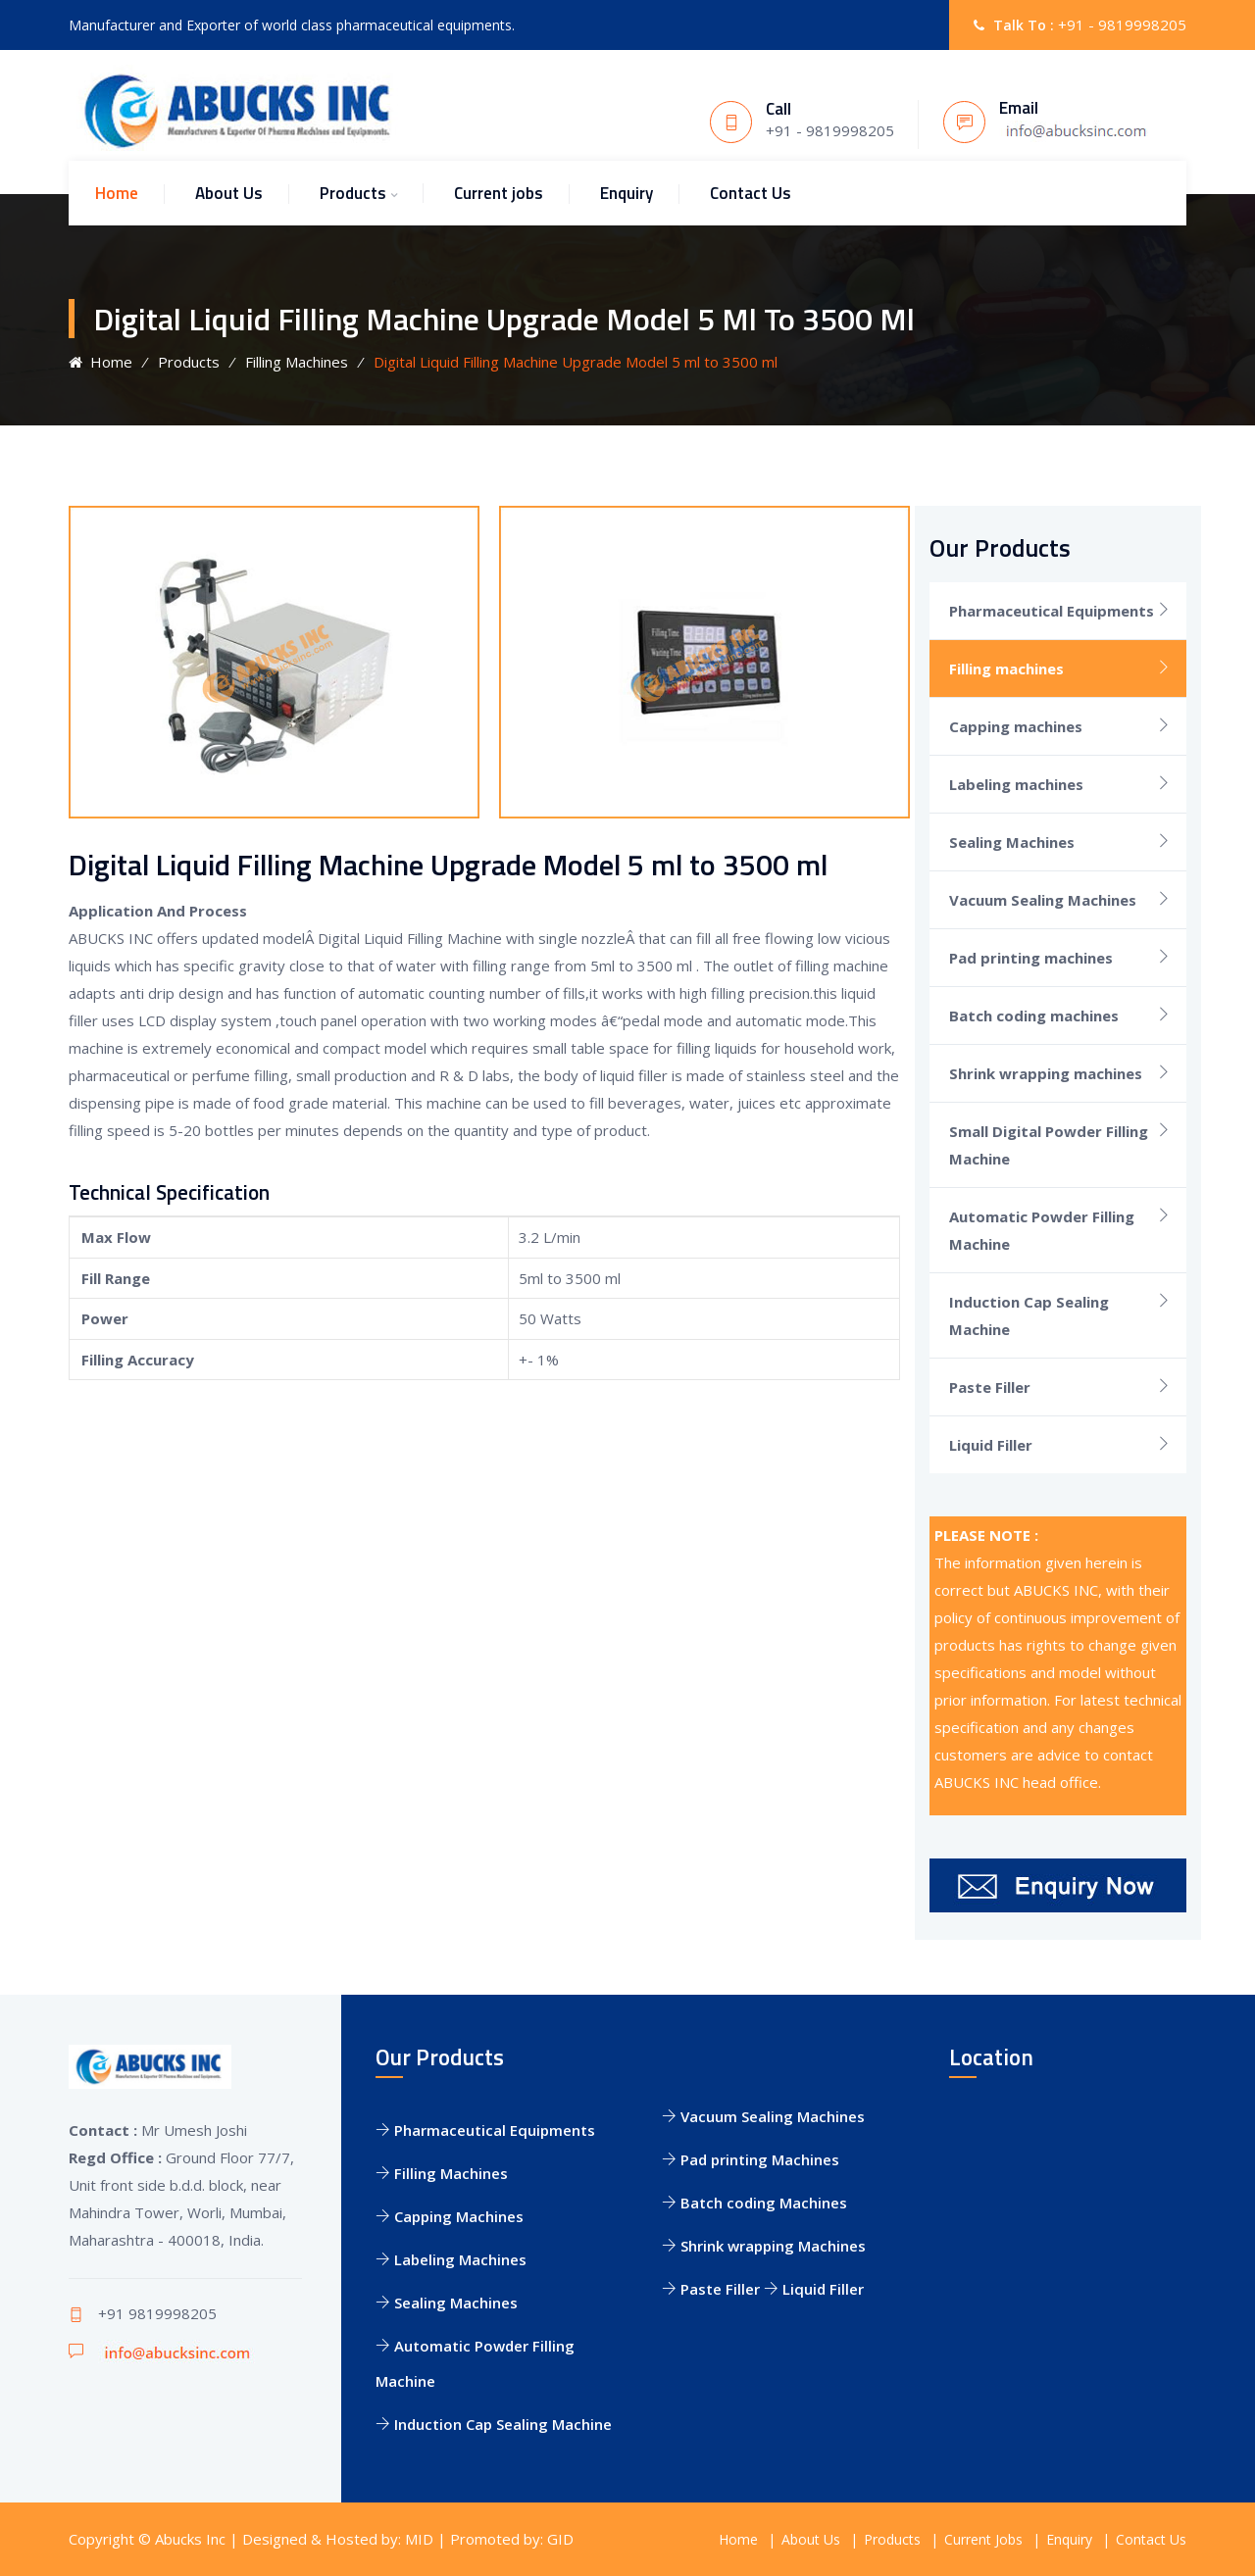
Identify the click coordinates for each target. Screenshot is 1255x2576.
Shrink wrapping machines (1045, 1073)
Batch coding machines (1034, 1015)
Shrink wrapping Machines (764, 2245)
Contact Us (750, 193)
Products (353, 193)
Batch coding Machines (754, 2202)
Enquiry (626, 193)
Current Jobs (983, 2539)
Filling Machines (296, 362)
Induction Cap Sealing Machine (1029, 1315)
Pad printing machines (1031, 957)
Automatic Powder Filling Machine (1041, 1230)
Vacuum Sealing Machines (1042, 900)
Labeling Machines (451, 2259)
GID (560, 2539)
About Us (229, 193)
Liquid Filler (990, 1445)
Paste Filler (989, 1387)
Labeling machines (1016, 784)
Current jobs (498, 193)
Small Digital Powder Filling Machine (1048, 1144)
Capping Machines (450, 2216)
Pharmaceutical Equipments (1051, 610)
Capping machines (1015, 726)
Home (116, 193)
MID (419, 2539)
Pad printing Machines (750, 2159)
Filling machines (1006, 668)
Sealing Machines (1012, 842)
